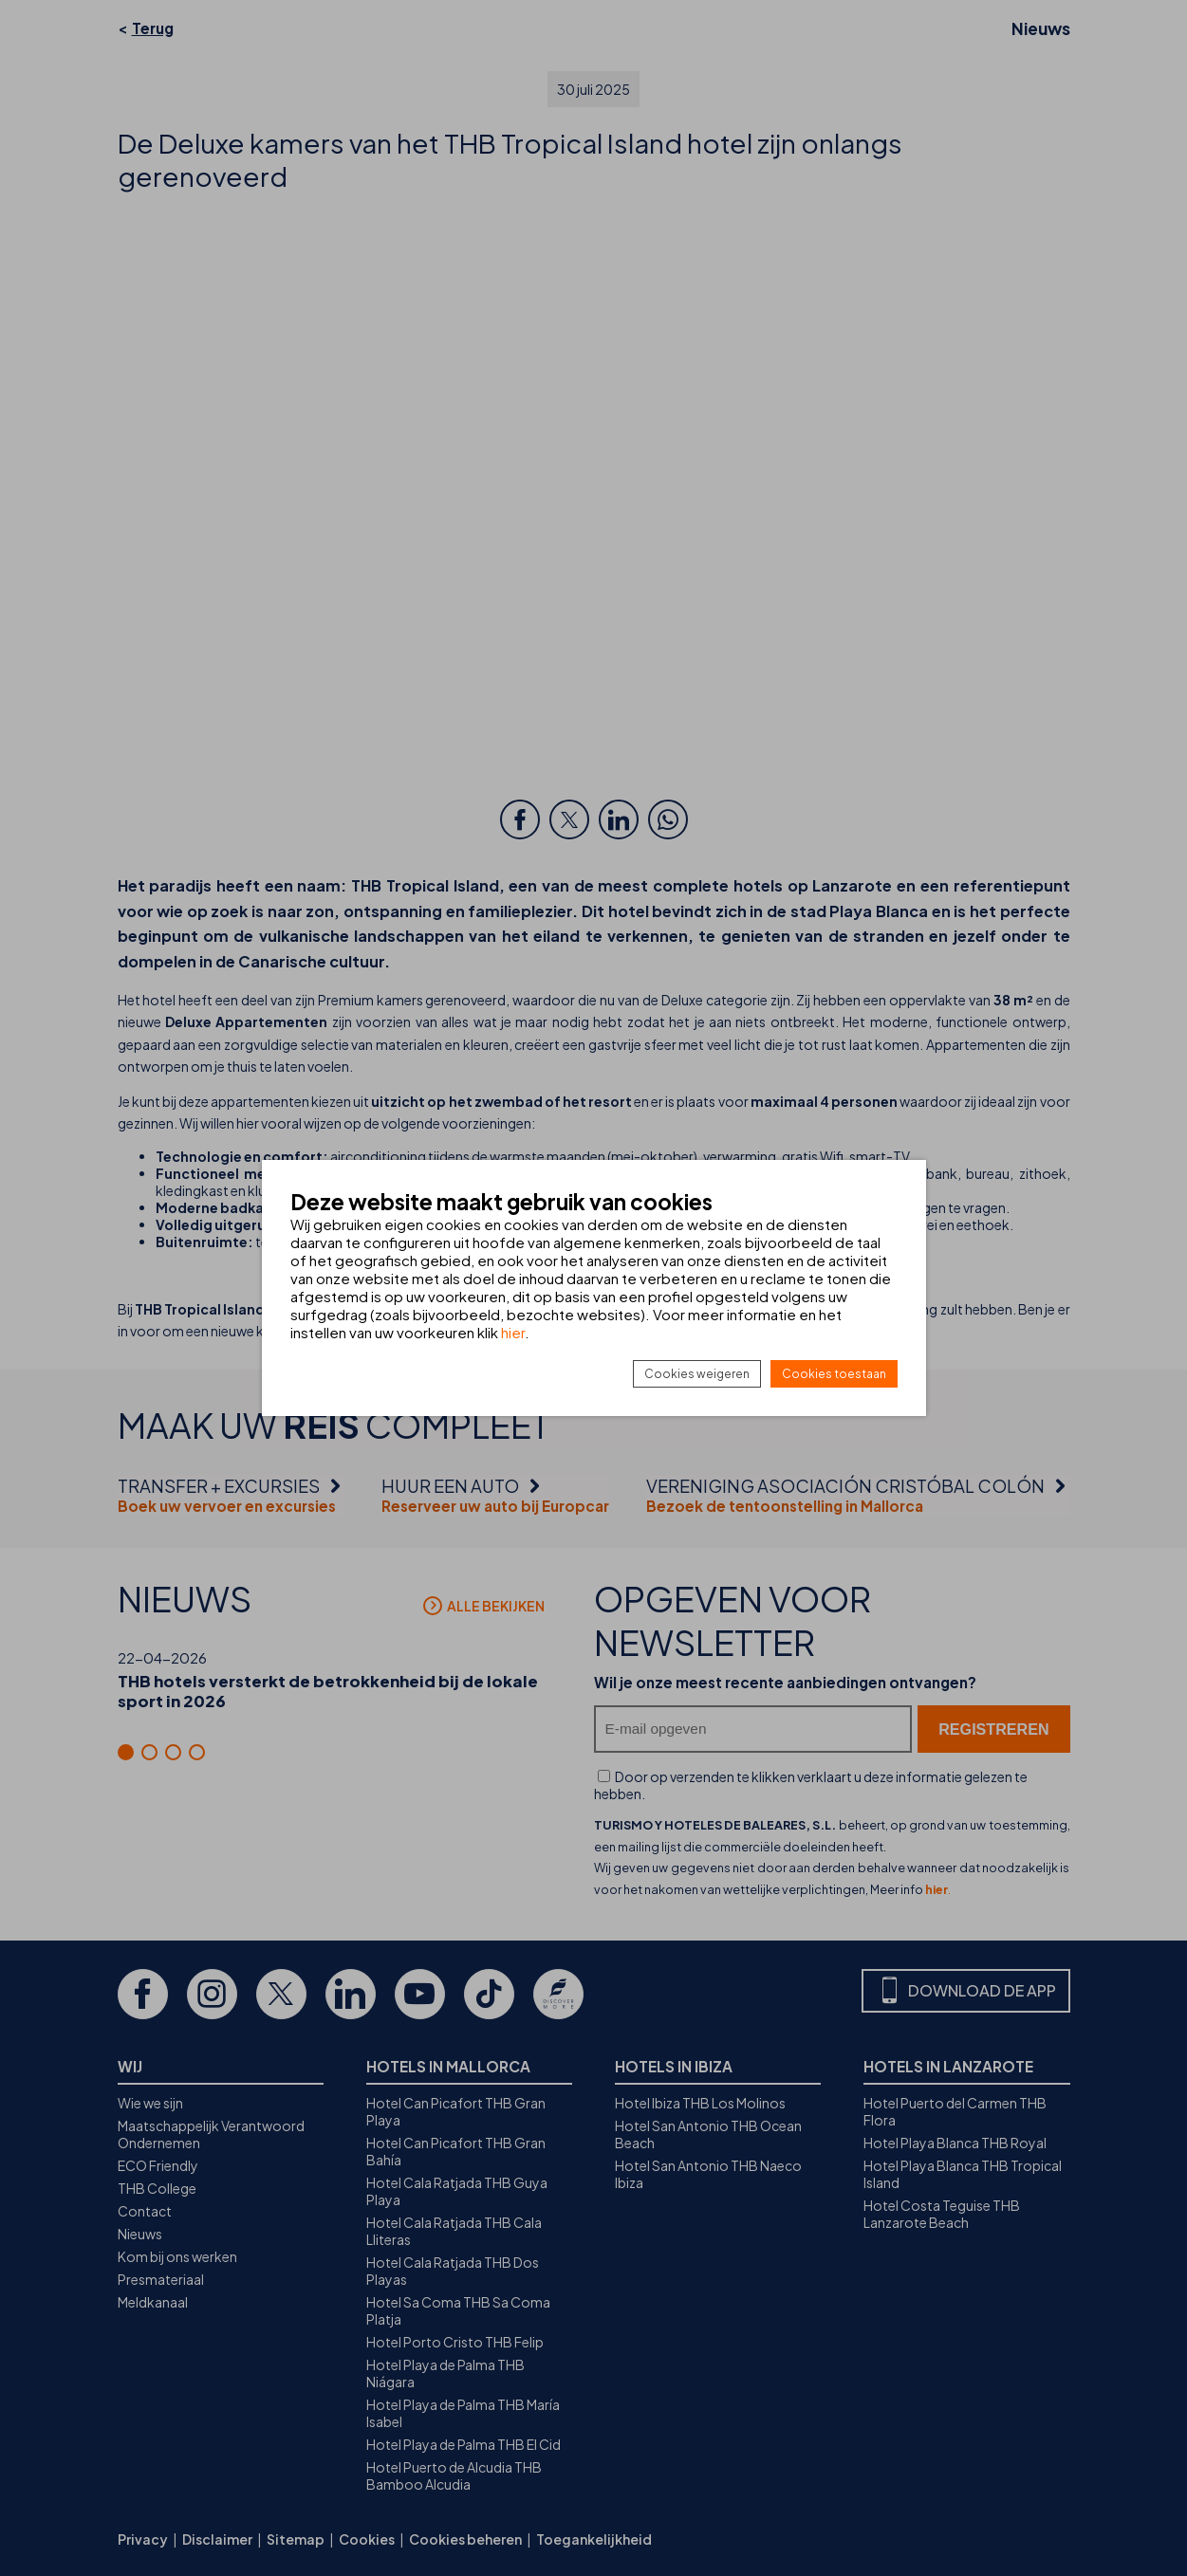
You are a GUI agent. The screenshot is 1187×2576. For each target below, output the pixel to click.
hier (513, 1332)
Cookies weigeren (697, 1374)
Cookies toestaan (834, 1374)
